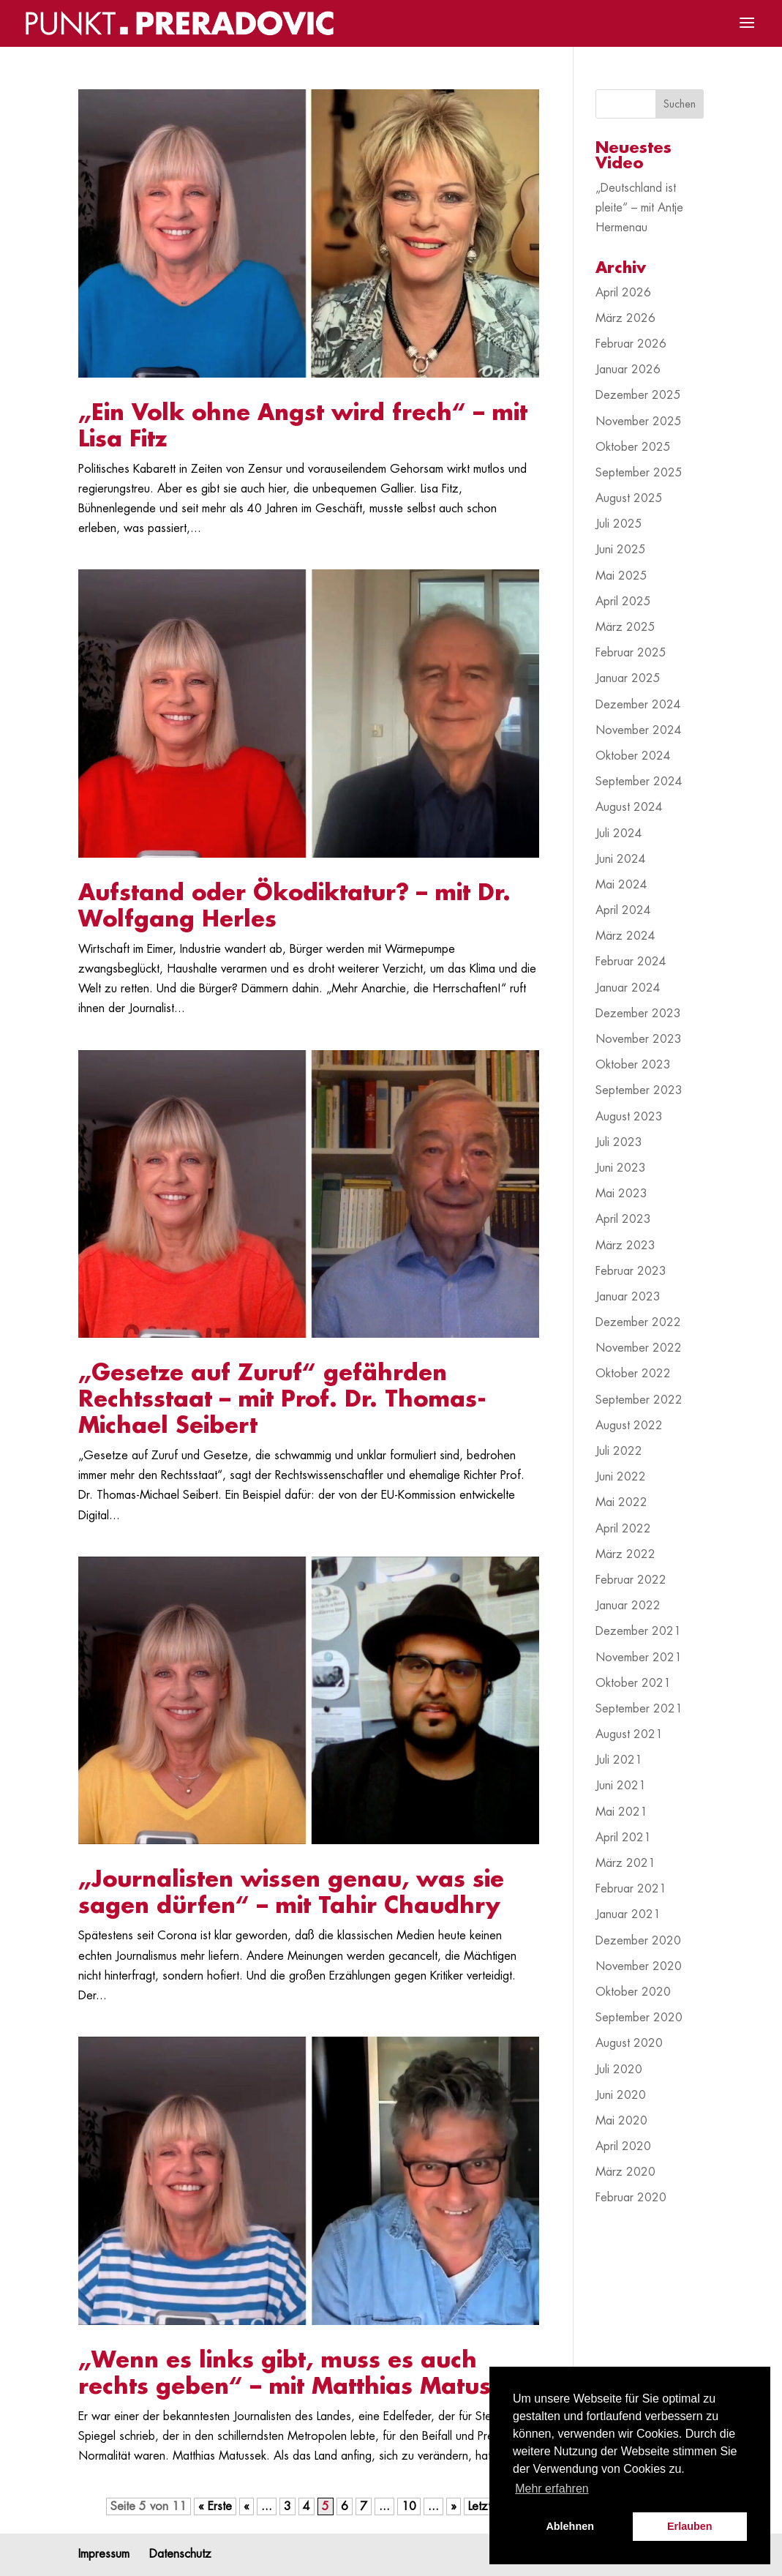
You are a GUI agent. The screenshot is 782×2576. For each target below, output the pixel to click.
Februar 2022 (630, 1580)
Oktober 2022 (633, 1373)
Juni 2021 (620, 1785)
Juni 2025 (620, 549)
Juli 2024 (618, 833)
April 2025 (623, 601)
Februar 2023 (630, 1271)
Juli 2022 (618, 1451)
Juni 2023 (620, 1168)
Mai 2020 (621, 2121)
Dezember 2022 (638, 1322)
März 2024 (625, 936)
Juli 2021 (618, 1760)
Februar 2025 (630, 653)
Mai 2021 (621, 1812)
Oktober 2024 (633, 756)
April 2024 (623, 910)
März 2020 (625, 2172)
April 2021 (623, 1837)
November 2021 (638, 1657)
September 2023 (639, 1090)
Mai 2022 (621, 1502)
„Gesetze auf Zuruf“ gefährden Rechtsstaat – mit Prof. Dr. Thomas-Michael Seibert (282, 1399)
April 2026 (623, 293)
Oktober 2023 (633, 1065)
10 (409, 2506)
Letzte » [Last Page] (487, 2506)
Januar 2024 (628, 988)
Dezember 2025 (638, 395)
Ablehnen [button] (570, 2526)
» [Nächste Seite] (453, 2506)
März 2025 (625, 627)
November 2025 (638, 421)
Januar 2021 (628, 1914)
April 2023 (623, 1219)
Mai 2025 (621, 576)
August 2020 (629, 2043)
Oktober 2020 (633, 1992)
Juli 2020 (618, 2069)
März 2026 (625, 318)
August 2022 (629, 1425)
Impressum (103, 2554)
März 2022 (625, 1554)
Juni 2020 (620, 2095)
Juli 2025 (618, 524)
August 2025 (629, 498)
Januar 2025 (628, 678)
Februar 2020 (630, 2198)
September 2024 (639, 781)
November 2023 (638, 1039)
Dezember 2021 (638, 1631)
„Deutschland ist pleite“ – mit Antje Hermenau (639, 207)
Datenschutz (180, 2554)
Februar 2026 (630, 344)
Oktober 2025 (633, 447)
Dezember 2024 (638, 705)
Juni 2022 (620, 1477)
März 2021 (625, 1863)
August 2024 (629, 807)
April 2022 (623, 1529)
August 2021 (629, 1734)
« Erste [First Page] (215, 2506)
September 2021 (639, 1709)
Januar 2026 (628, 369)
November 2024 (638, 730)
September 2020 (639, 2017)
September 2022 (639, 1400)
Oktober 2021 (633, 1683)
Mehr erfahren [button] (552, 2488)
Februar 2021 (630, 1889)
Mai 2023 (621, 1193)
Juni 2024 (620, 859)
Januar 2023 (628, 1297)
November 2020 (638, 1966)
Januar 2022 (628, 1605)
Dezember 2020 (638, 1941)
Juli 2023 (618, 1142)
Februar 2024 (630, 961)
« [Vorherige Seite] (246, 2506)
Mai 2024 (621, 885)
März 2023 (625, 1245)
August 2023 (629, 1117)
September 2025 (639, 473)
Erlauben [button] (690, 2526)
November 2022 (638, 1348)
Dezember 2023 (638, 1013)
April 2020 (623, 2146)
